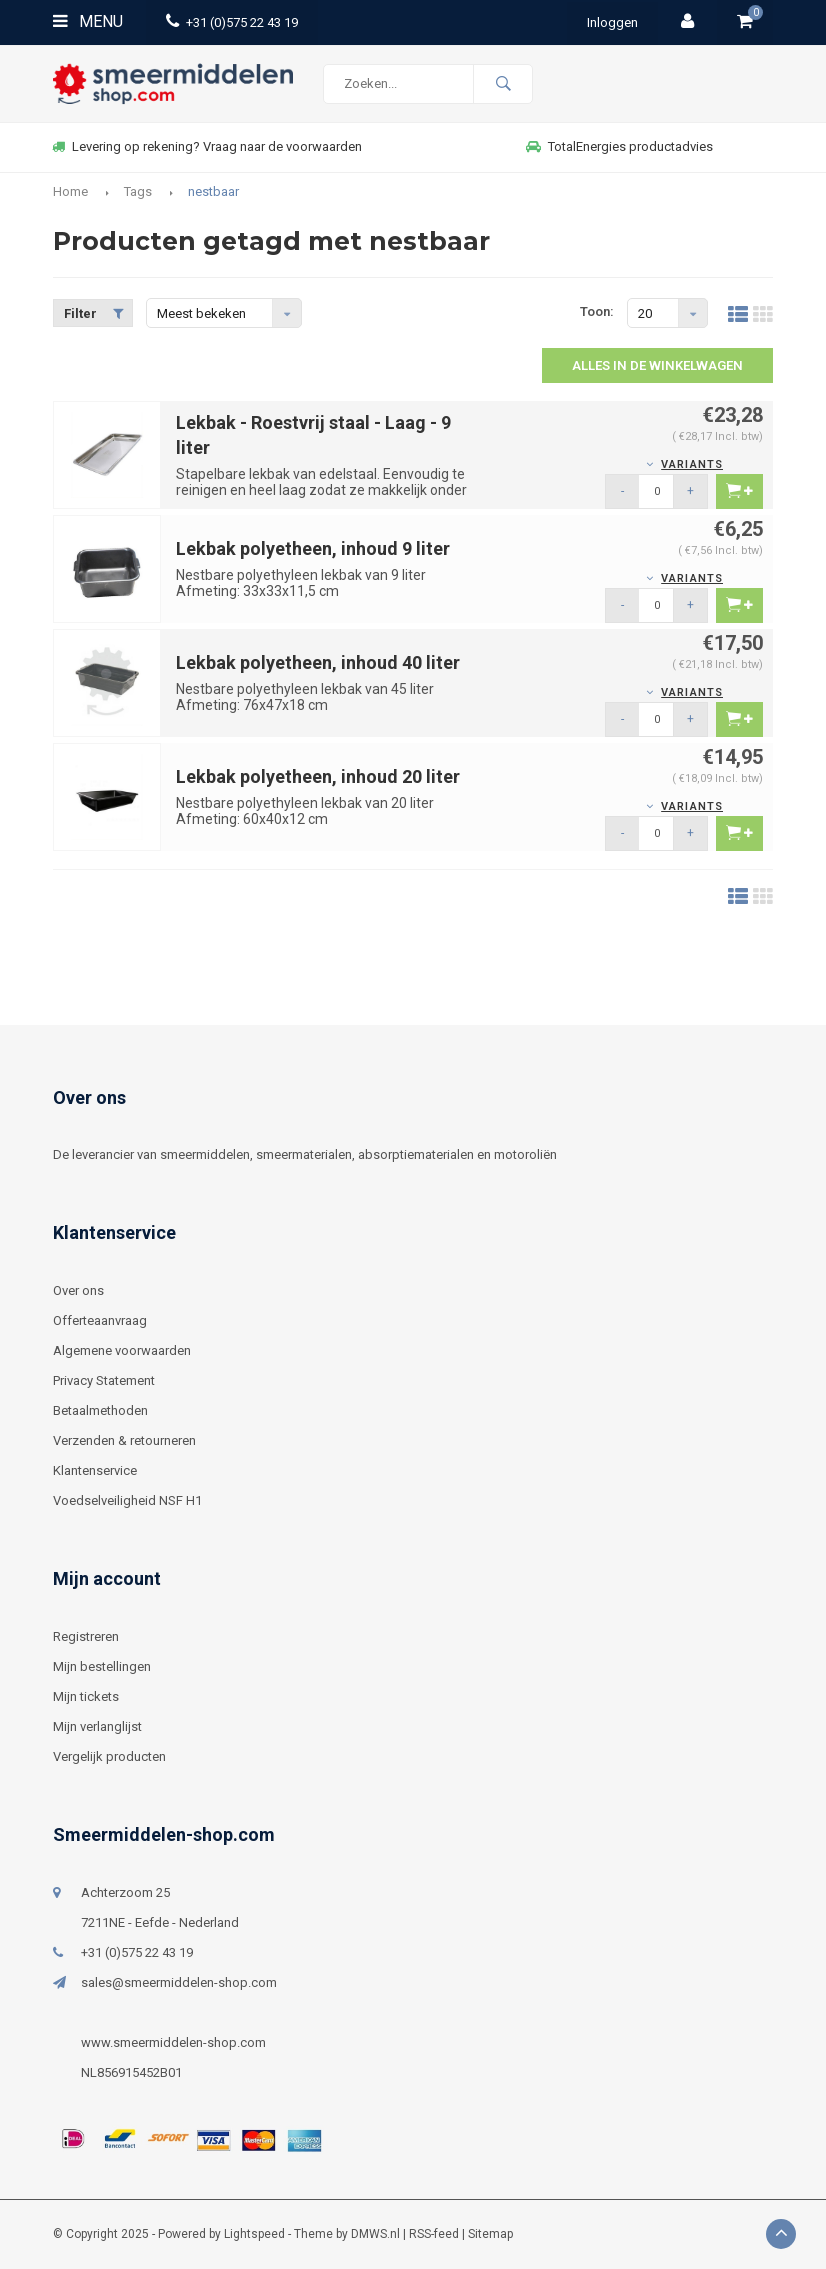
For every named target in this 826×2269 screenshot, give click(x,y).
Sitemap (490, 2234)
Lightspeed (254, 2234)
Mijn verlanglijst (97, 1726)
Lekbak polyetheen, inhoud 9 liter (313, 548)
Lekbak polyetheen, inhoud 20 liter (318, 776)
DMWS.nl (375, 2234)
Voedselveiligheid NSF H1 (127, 1500)
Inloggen (612, 22)
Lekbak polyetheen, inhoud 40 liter (318, 662)
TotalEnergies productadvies (619, 146)
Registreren (86, 1636)
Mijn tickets (86, 1696)
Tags (138, 191)
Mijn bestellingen (102, 1666)
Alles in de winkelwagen (657, 365)
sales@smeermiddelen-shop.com (179, 1982)
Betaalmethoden (100, 1410)
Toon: (597, 311)
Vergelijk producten (109, 1756)
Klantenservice (95, 1470)
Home (70, 191)
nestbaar (213, 191)
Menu (88, 21)
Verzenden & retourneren (124, 1440)
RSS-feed (434, 2234)
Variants (692, 464)
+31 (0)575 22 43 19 (232, 22)
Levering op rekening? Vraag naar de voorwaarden (207, 146)
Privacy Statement (104, 1380)
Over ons (78, 1290)
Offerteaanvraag (100, 1320)
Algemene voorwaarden (122, 1350)
